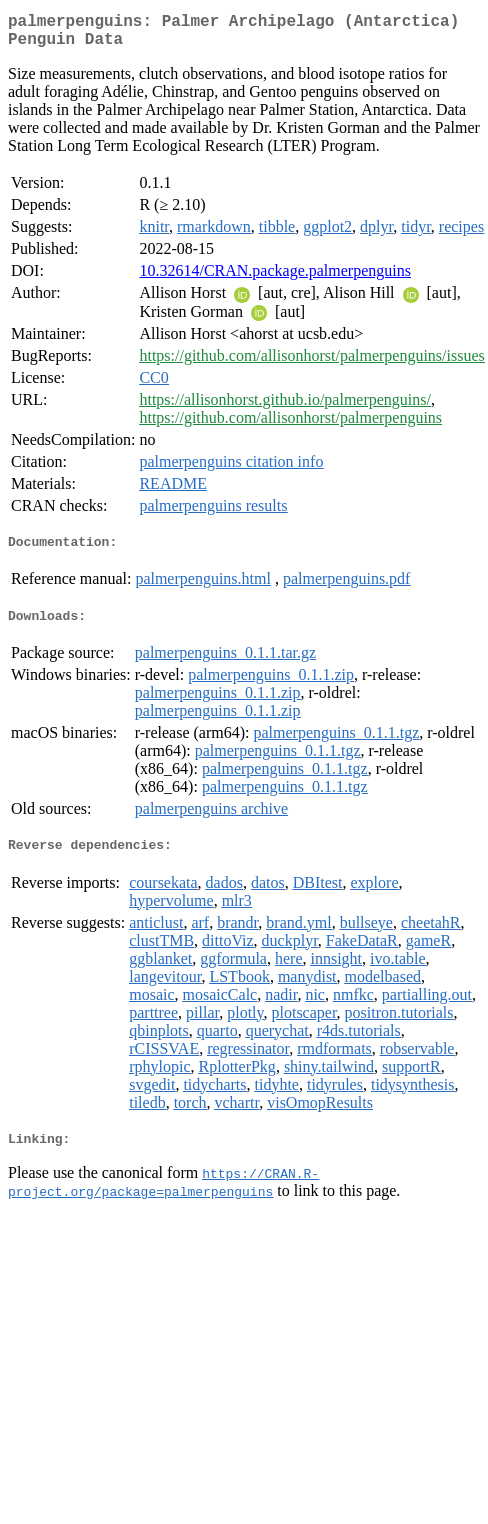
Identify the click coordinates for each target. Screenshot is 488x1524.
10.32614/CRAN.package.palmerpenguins (275, 278)
